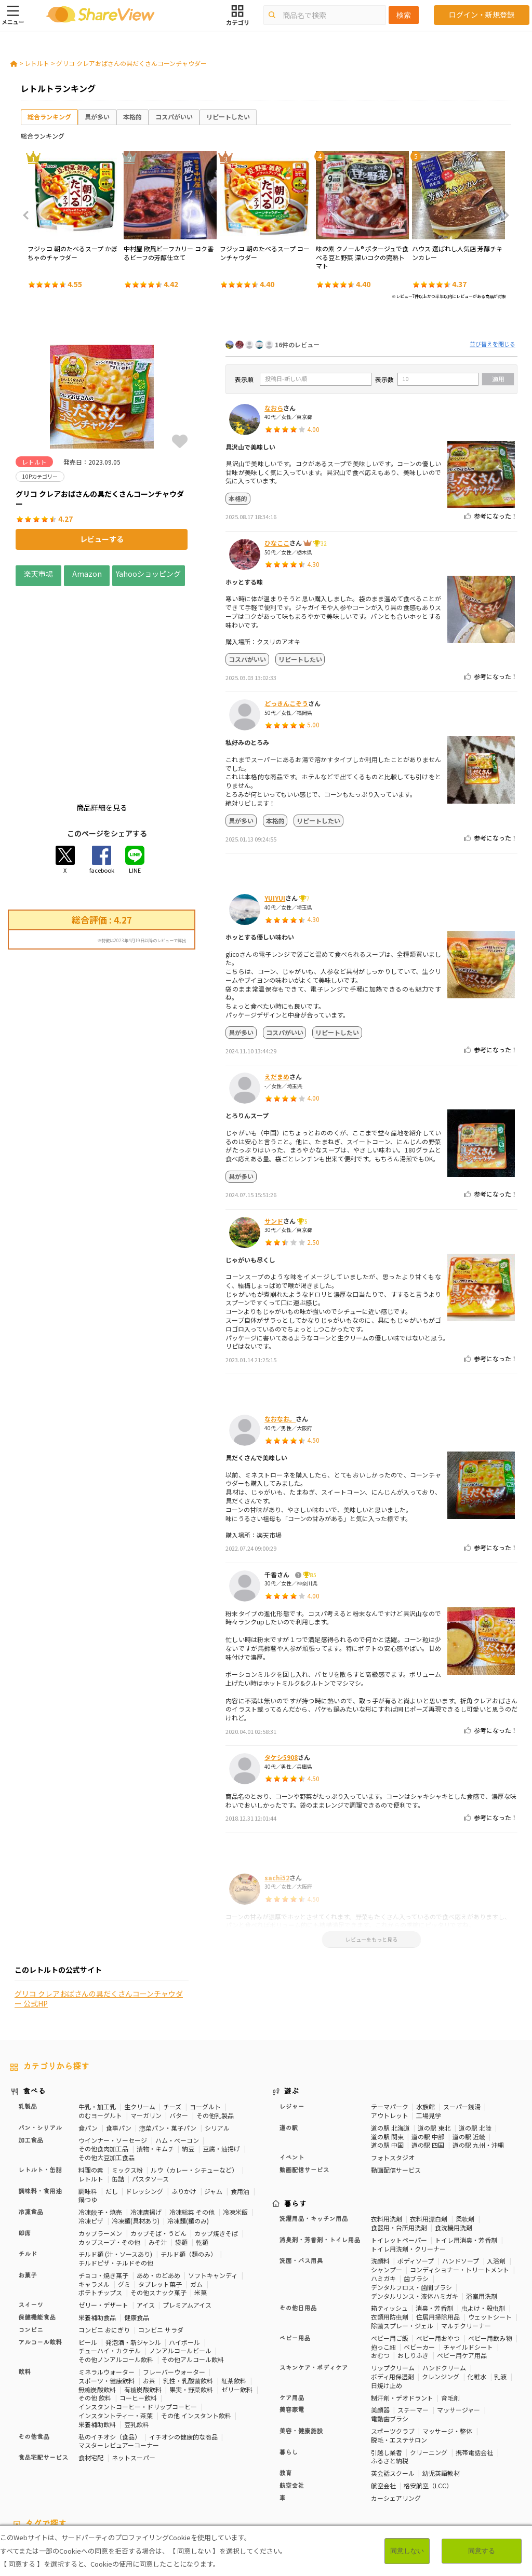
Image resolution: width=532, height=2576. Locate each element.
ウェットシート (490, 2229)
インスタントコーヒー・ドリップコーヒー (137, 2319)
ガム (196, 2196)
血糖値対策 (151, 2466)
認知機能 (376, 2466)
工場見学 (428, 2028)
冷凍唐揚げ (146, 2124)
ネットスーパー (133, 2370)
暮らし (289, 2365)
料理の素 (90, 2082)
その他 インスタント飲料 (196, 2328)
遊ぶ (291, 2005)
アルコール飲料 (40, 2255)
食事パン (118, 2040)
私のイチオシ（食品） (109, 2349)
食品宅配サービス (43, 2370)
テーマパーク (389, 2019)
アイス (146, 2218)
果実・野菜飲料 (191, 2302)
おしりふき (413, 2268)
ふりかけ (183, 2103)
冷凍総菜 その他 (192, 2124)
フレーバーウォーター (174, 2284)
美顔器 (380, 2323)
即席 (24, 2146)
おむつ (380, 2268)
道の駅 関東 (387, 2049)
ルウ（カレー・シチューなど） (194, 2082)
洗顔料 (380, 2174)
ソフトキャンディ (212, 2188)
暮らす (295, 2117)
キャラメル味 (259, 2475)
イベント (292, 2070)
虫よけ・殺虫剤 (483, 2221)
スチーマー (413, 2323)
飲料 (24, 2284)
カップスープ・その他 (109, 2154)
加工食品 (30, 2053)
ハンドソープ (460, 2174)
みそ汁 (158, 2154)
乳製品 (27, 2019)
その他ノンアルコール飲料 (115, 2272)
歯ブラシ (416, 2191)
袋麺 (181, 2154)
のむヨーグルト (100, 2028)
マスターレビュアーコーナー (118, 2358)
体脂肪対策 (475, 2457)
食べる (34, 2005)
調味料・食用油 (40, 2104)
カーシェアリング (396, 2410)
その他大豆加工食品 (106, 2070)
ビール (87, 2254)
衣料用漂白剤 (428, 2131)
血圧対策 (115, 2466)
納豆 (188, 2061)
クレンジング (440, 2289)
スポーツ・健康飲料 (106, 2293)
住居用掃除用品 (438, 2229)
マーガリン (146, 2028)
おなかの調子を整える (375, 2457)
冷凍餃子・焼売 (100, 2124)
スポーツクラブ (393, 2343)
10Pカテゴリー (31, 2457)
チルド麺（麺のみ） (189, 2167)
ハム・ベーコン (177, 2053)
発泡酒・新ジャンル (133, 2254)
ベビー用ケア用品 (462, 2268)
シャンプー (386, 2182)
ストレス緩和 (227, 2466)
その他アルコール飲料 (193, 2272)
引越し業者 (386, 2365)
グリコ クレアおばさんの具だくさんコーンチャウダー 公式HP (99, 1117)
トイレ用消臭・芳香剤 (466, 2152)
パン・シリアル (40, 2040)
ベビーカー (419, 2259)
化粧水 (477, 2289)
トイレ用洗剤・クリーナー (408, 2161)
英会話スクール (393, 2385)
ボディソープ (415, 2174)
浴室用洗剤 (481, 2208)
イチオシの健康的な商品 (183, 2349)
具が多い (97, 116)
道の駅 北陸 (475, 2040)
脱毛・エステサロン (399, 2352)
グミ (124, 2196)
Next (503, 215)
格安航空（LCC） (428, 2398)
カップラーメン (100, 2145)
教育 (286, 2386)
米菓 (200, 2205)
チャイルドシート (468, 2259)
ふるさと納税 (389, 2373)
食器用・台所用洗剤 (399, 2140)
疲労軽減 (82, 2466)
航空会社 (292, 2398)
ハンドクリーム (444, 2280)
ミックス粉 (127, 2082)
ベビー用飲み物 (490, 2250)
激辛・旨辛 (158, 2475)
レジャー (292, 2019)
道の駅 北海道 (390, 2040)
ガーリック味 (305, 2475)
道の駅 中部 (427, 2049)
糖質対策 (259, 2457)
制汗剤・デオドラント (402, 2310)
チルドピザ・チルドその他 (115, 2175)
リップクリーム (393, 2280)
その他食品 (33, 2349)
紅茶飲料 (233, 2293)
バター (178, 2028)
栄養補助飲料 (97, 2337)
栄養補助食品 (97, 2230)
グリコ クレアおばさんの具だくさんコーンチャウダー (131, 63)
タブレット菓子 (160, 2196)
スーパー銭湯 (462, 2019)
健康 (232, 2457)
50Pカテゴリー (133, 2457)
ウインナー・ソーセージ (112, 2053)
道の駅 (289, 2040)
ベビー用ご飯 (389, 2250)
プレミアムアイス (187, 2218)
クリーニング (428, 2365)
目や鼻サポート (32, 2475)
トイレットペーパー (399, 2152)
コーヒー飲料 (138, 2311)
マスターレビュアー (190, 2457)
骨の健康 (22, 2466)
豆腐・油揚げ (221, 2061)
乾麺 (202, 2154)
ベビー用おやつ (438, 2250)
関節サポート (494, 2466)
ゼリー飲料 (236, 2302)
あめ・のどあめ (158, 2188)
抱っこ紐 (383, 2259)
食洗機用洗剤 (453, 2140)
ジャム (213, 2103)
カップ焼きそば (216, 2145)
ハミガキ (383, 2191)
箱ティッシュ (389, 2221)
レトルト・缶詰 (40, 2082)
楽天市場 (38, 573)
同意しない (407, 2551)
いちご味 (101, 2475)
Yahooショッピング (148, 573)
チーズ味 (194, 2475)
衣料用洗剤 (386, 2131)
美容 (505, 2457)
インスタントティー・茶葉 (115, 2328)
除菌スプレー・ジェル (402, 2238)
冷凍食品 (30, 2124)
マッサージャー (458, 2323)
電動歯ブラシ (389, 2331)
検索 (403, 15)
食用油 (240, 2103)
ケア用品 (292, 2310)
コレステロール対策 (328, 2466)
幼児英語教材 (441, 2385)
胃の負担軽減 (415, 2466)
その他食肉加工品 (103, 2061)
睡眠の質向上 (272, 2466)
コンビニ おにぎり (104, 2242)
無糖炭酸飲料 (97, 2302)
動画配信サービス (304, 2082)
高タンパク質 (433, 2457)
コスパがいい (174, 116)
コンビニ (30, 2242)
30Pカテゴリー (82, 2457)
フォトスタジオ (393, 2070)
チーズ (172, 2019)
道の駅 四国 (427, 2058)
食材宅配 (90, 2370)
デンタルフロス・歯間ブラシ (411, 2199)
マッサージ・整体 (447, 2343)
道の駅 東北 (434, 2040)
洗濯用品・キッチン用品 (314, 2132)
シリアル (217, 2040)
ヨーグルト (205, 2019)
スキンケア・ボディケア (314, 2280)
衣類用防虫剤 (389, 2229)
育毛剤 (450, 2310)
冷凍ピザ (90, 2133)
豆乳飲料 (136, 2337)
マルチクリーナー (466, 2238)
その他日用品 (298, 2221)
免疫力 (53, 2466)
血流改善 (455, 2466)
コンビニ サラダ (160, 2242)
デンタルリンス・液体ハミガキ (414, 2208)
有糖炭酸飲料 (143, 2302)
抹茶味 (224, 2475)
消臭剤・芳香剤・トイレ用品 (320, 2153)
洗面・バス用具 (301, 2174)
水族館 (425, 2019)
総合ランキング (49, 116)
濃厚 (128, 2475)
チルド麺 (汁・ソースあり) (115, 2167)
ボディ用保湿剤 (392, 2289)
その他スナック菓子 (158, 2205)
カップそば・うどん (158, 2145)
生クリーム (139, 2019)
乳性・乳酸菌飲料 (188, 2293)
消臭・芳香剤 (434, 2221)
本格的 (132, 116)
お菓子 (27, 2188)
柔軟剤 (465, 2131)
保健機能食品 (37, 2230)
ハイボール (184, 2254)
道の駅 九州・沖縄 (478, 2058)
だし (111, 2103)
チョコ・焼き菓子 (103, 2188)
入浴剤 (496, 2174)
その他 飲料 (94, 2311)
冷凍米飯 (235, 2124)
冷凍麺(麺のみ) (188, 2133)
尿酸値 (71, 2475)
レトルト (36, 63)
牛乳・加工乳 (97, 2019)
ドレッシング (144, 2103)
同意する (481, 2551)
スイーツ (30, 2218)
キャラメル (94, 2196)
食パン (88, 2040)
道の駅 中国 (387, 2058)
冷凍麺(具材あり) (135, 2133)
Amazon (87, 573)
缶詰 (118, 2091)
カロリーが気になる (308, 2457)
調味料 (87, 2103)
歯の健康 (188, 2466)
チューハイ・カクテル (109, 2263)
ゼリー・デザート (103, 2218)
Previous (29, 215)
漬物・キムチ (155, 2061)
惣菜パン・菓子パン (167, 2040)
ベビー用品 (295, 2251)
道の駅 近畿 (469, 2049)
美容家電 (292, 2323)
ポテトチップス (100, 2205)
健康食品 (136, 2230)
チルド (27, 2167)
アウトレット (389, 2028)
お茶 (149, 2293)
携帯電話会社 (474, 2365)
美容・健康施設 (301, 2344)
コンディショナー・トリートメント (459, 2182)
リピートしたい (228, 116)
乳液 (500, 2289)
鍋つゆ (87, 2112)
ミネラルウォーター (106, 2284)
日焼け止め (386, 2298)
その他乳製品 (215, 2028)
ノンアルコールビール (180, 2263)
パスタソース (150, 2091)
